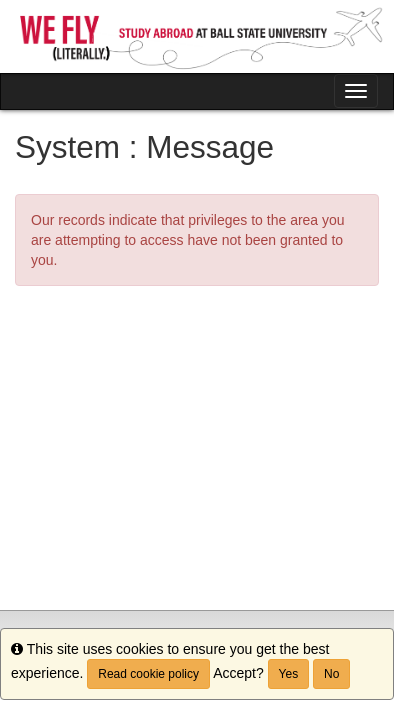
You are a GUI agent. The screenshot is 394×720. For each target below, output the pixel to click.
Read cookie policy (148, 674)
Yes (289, 674)
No (331, 674)
